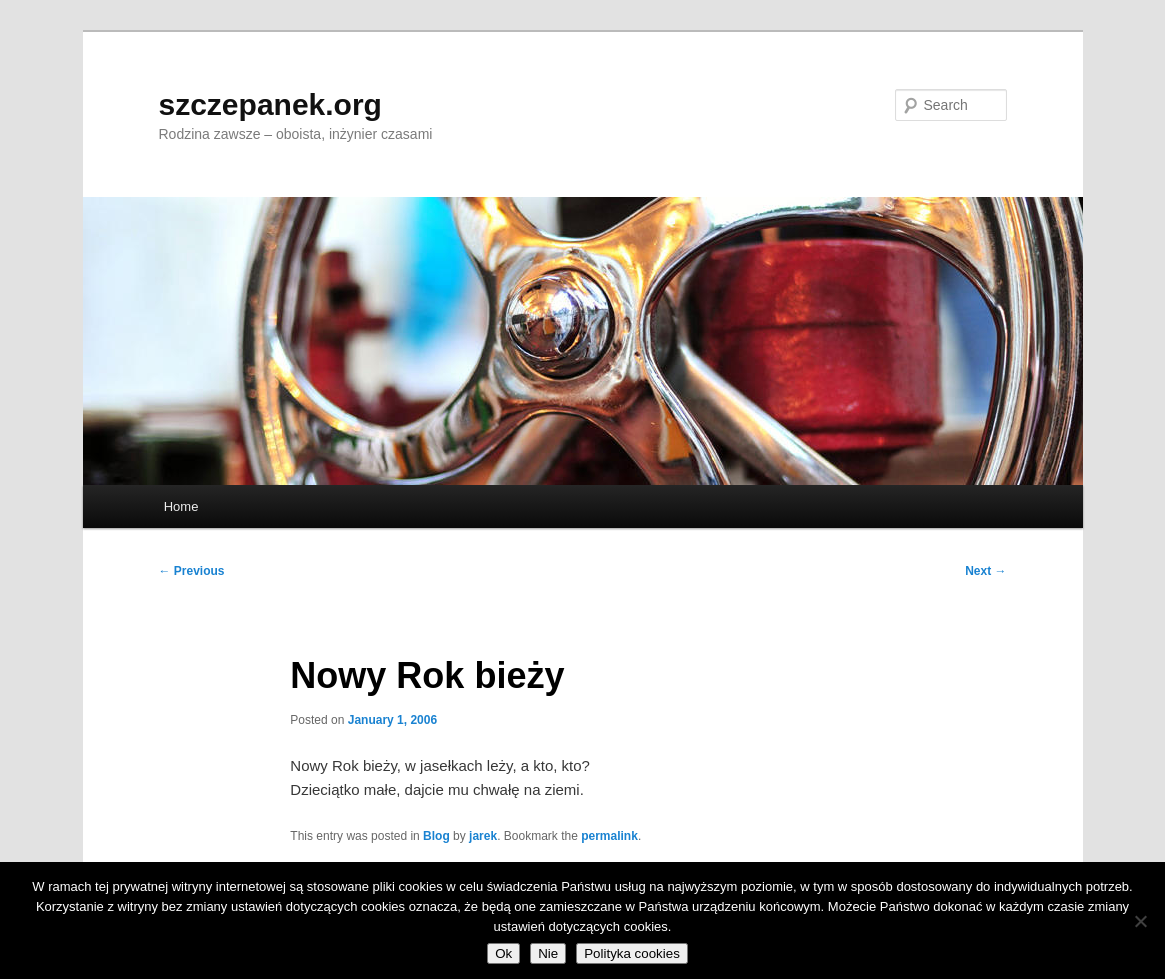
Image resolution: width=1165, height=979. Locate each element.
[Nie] (1140, 921)
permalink (609, 836)
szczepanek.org (270, 104)
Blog (436, 836)
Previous (192, 571)
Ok (503, 953)
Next (985, 571)
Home (181, 506)
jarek (483, 836)
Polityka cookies (632, 953)
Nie (548, 953)
